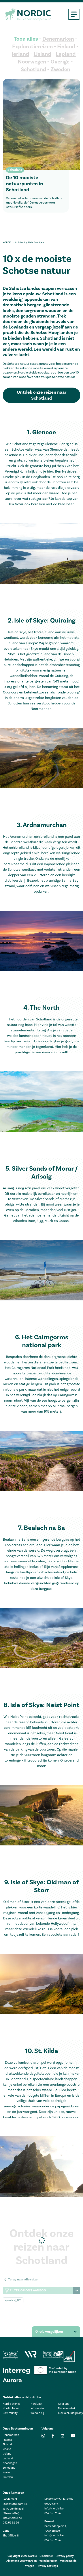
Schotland (33, 69)
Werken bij (37, 2413)
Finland (66, 46)
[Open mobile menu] (74, 14)
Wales (6, 2472)
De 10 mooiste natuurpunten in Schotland (24, 183)
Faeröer (7, 2439)
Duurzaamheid (67, 2408)
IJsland (42, 54)
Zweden (60, 69)
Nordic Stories (11, 2403)
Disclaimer (46, 2556)
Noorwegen (32, 61)
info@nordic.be (12, 2518)
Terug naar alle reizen (21, 2279)
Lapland (66, 54)
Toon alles (26, 39)
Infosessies (37, 2408)
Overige (60, 61)
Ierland (20, 54)
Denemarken (58, 39)
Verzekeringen (48, 2561)
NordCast (36, 2403)
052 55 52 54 (11, 2522)
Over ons (63, 2403)
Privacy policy (65, 2556)
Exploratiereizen (32, 46)
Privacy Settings (47, 2566)
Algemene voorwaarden (21, 2561)
